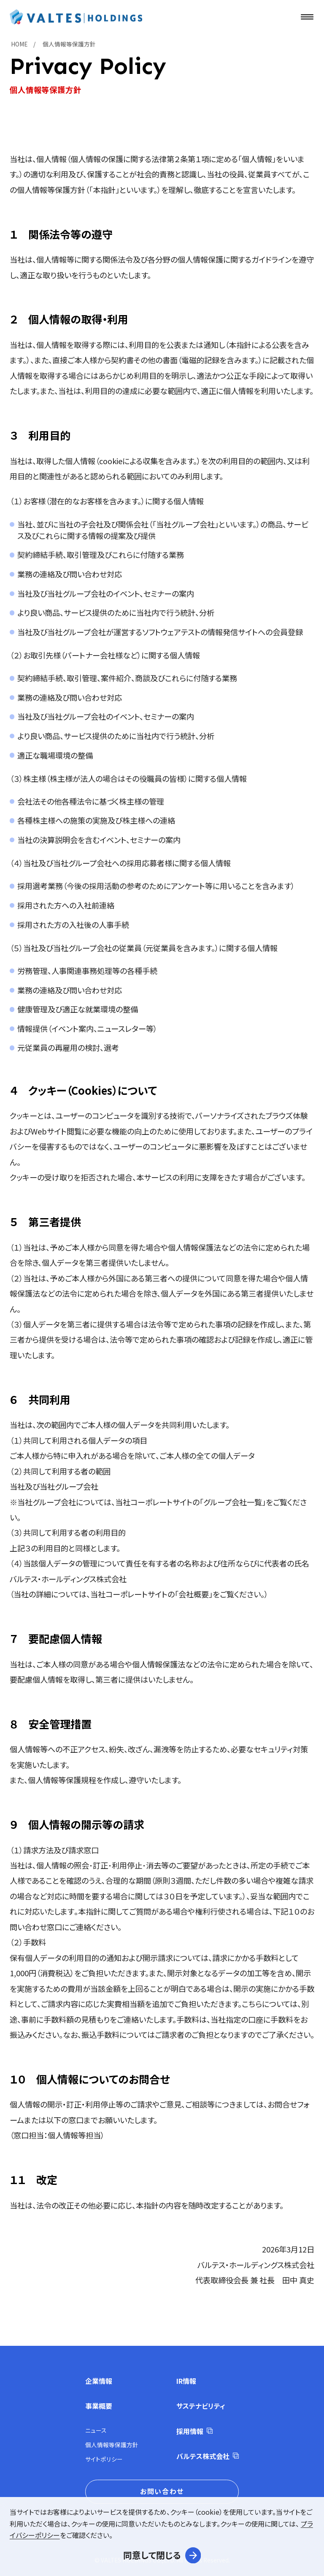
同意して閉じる (152, 2555)
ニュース (96, 2430)
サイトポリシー (104, 2459)
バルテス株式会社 (203, 2456)
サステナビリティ (200, 2406)
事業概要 (98, 2406)
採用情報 (189, 2431)
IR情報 (186, 2381)
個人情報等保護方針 (111, 2444)
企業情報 (98, 2381)
